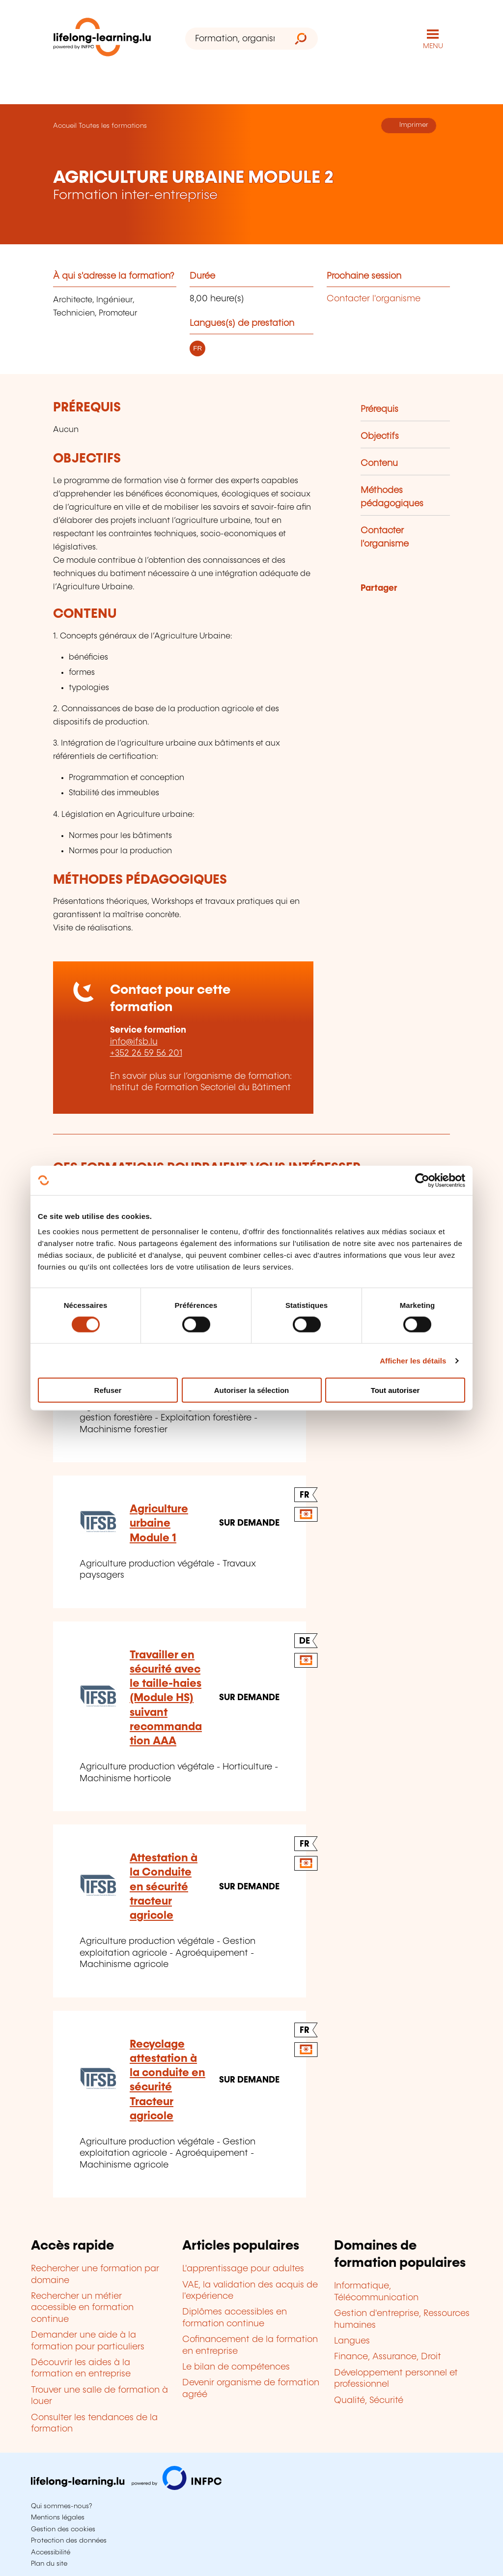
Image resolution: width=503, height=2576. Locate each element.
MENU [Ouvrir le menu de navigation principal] (433, 46)
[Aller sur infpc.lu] (126, 2487)
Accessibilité (50, 2552)
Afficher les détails (413, 1360)
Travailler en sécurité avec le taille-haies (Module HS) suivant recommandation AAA (166, 1698)
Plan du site (49, 2563)
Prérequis (379, 409)
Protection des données (69, 2540)
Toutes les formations (113, 125)
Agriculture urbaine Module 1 (159, 1524)
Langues (352, 2341)
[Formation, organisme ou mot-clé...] (234, 39)
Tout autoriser (395, 1390)
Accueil (65, 125)
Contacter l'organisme (373, 298)
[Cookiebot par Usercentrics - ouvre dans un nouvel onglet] (422, 1180)
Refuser (108, 1390)
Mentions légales (57, 2517)
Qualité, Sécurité (368, 2400)
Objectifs (380, 436)
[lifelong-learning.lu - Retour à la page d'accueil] (102, 39)
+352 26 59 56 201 (146, 1053)
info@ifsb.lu (134, 1042)
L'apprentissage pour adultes (243, 2268)
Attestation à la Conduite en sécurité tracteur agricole (163, 1886)
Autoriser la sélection (251, 1390)
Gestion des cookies (63, 2529)
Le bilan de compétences (236, 2367)
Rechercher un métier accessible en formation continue (82, 2308)
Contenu (379, 463)
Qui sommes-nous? (61, 2506)
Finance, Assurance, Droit (387, 2356)
